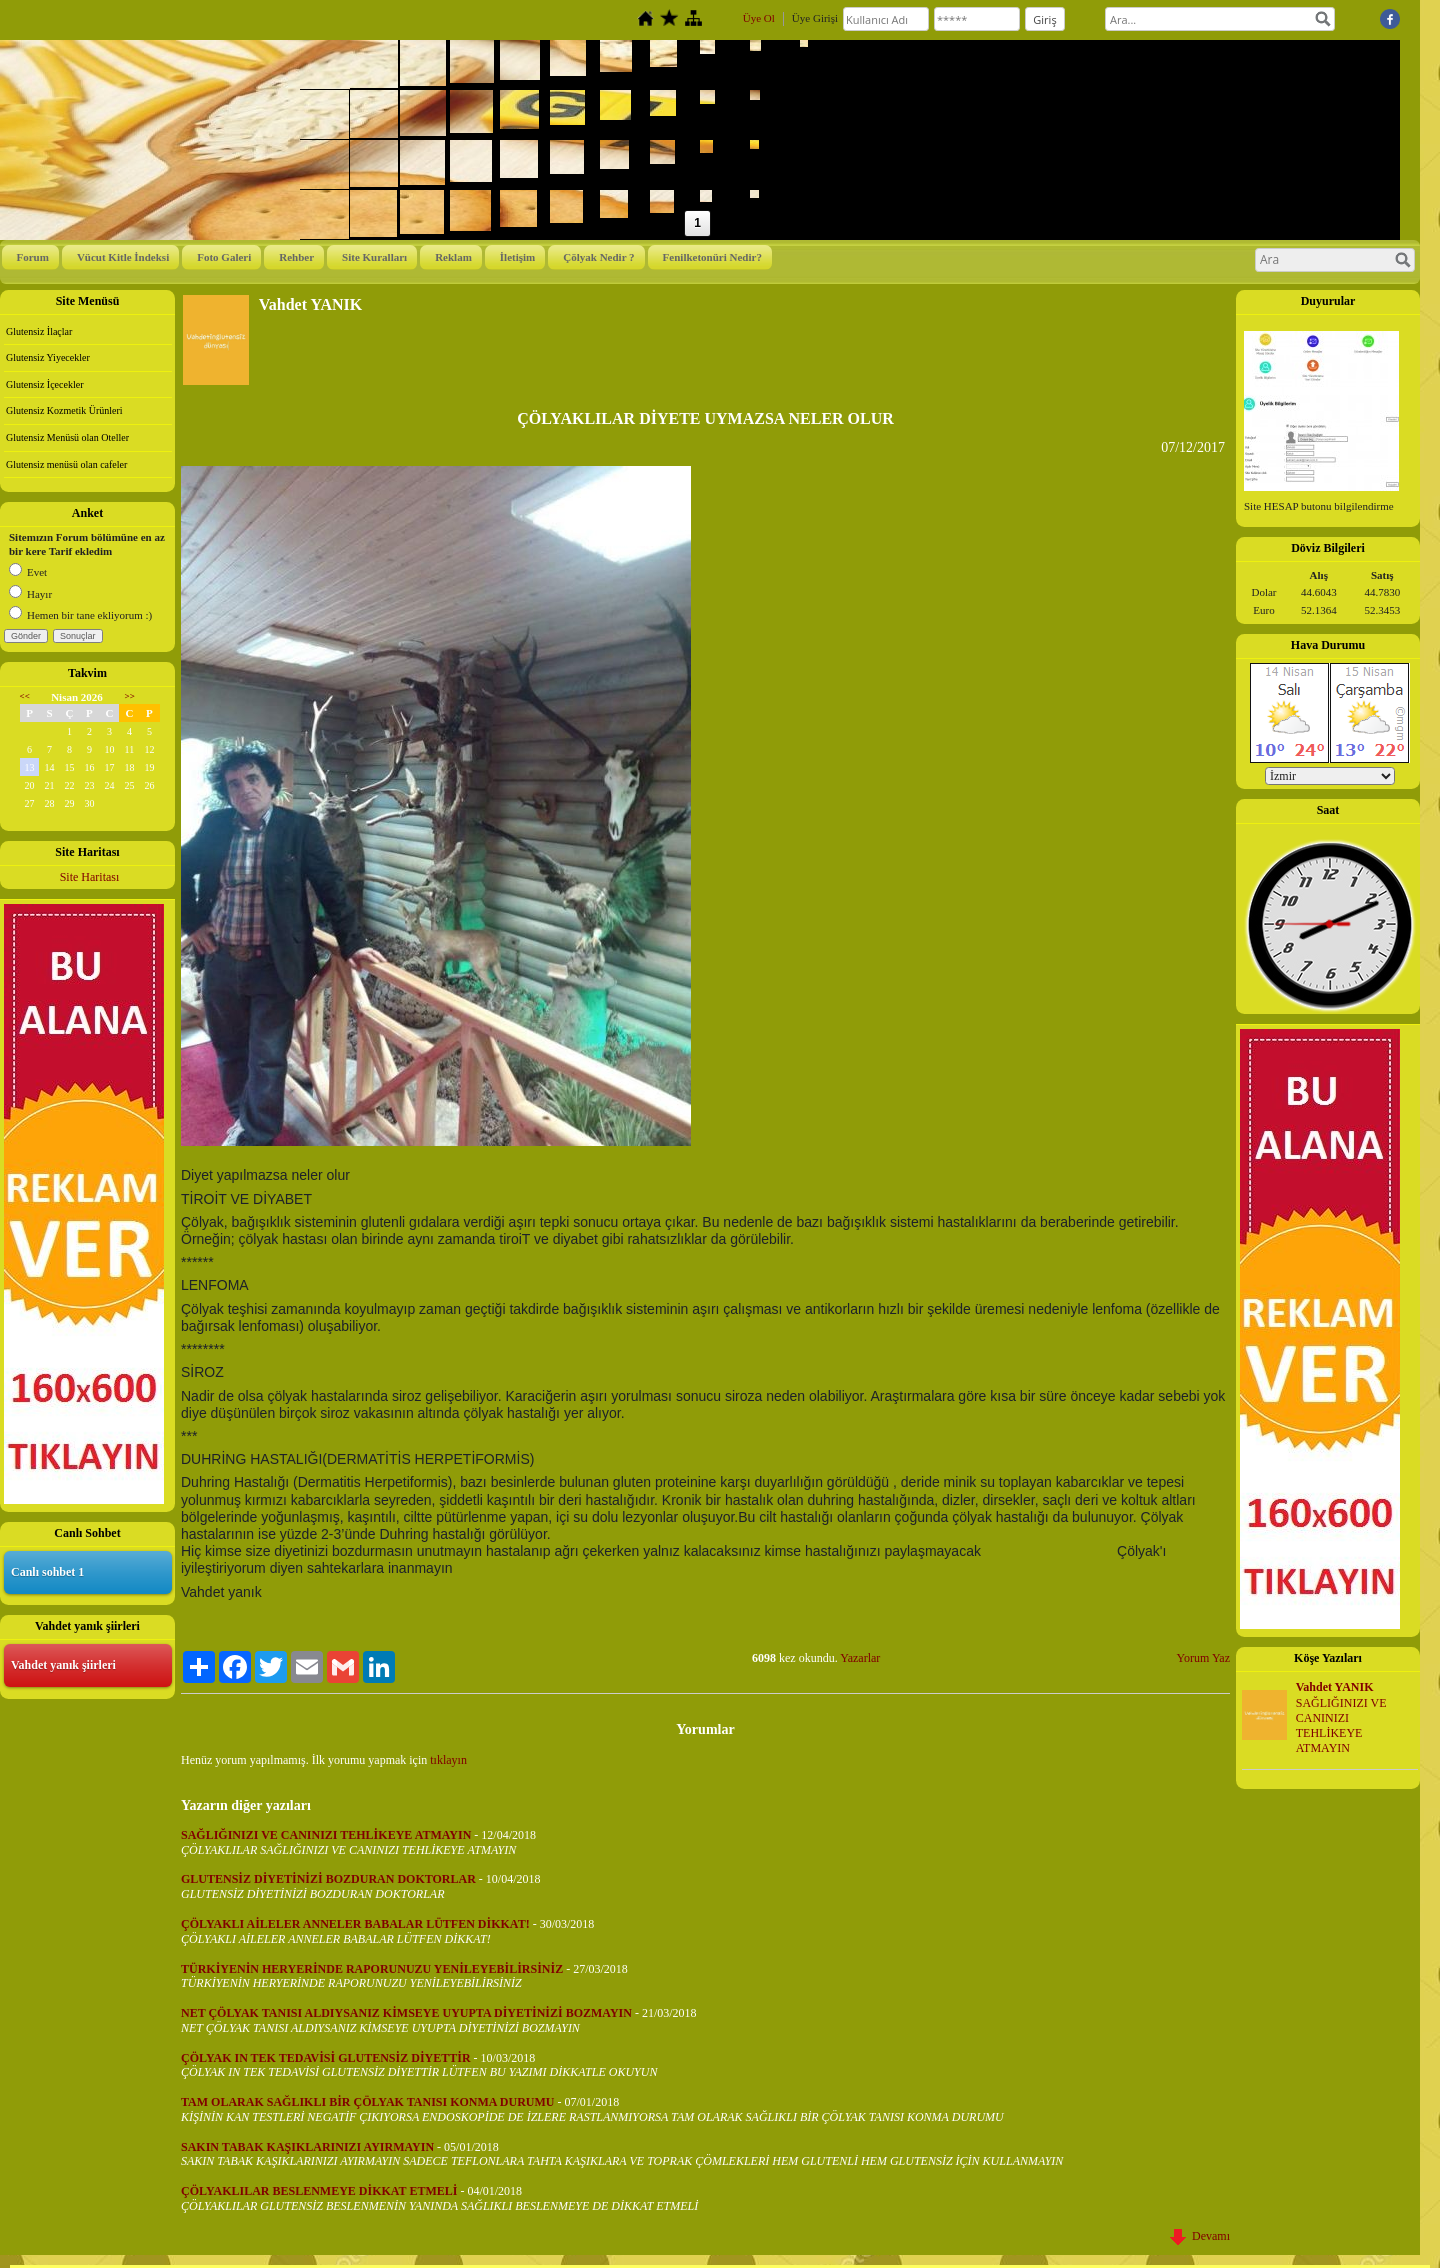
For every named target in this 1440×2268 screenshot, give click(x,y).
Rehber (296, 257)
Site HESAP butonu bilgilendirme (1319, 506)
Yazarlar (860, 1658)
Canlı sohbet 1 (47, 1572)
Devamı (1200, 2236)
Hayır (30, 594)
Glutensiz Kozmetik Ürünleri (64, 410)
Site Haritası (90, 877)
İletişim (517, 257)
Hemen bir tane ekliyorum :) (80, 615)
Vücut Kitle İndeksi (123, 257)
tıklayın (448, 1760)
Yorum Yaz (1203, 1658)
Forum (33, 257)
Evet (28, 572)
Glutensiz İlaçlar (39, 331)
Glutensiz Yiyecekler (48, 357)
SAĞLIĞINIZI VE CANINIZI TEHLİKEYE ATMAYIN (1341, 1725)
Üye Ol (759, 18)
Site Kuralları (374, 257)
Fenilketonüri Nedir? (712, 257)
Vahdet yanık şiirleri (63, 1665)
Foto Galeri (224, 257)
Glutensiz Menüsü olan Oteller (67, 437)
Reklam (453, 257)
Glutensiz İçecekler (44, 384)
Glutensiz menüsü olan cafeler (66, 464)
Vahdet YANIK (1335, 1687)
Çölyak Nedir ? (598, 257)
